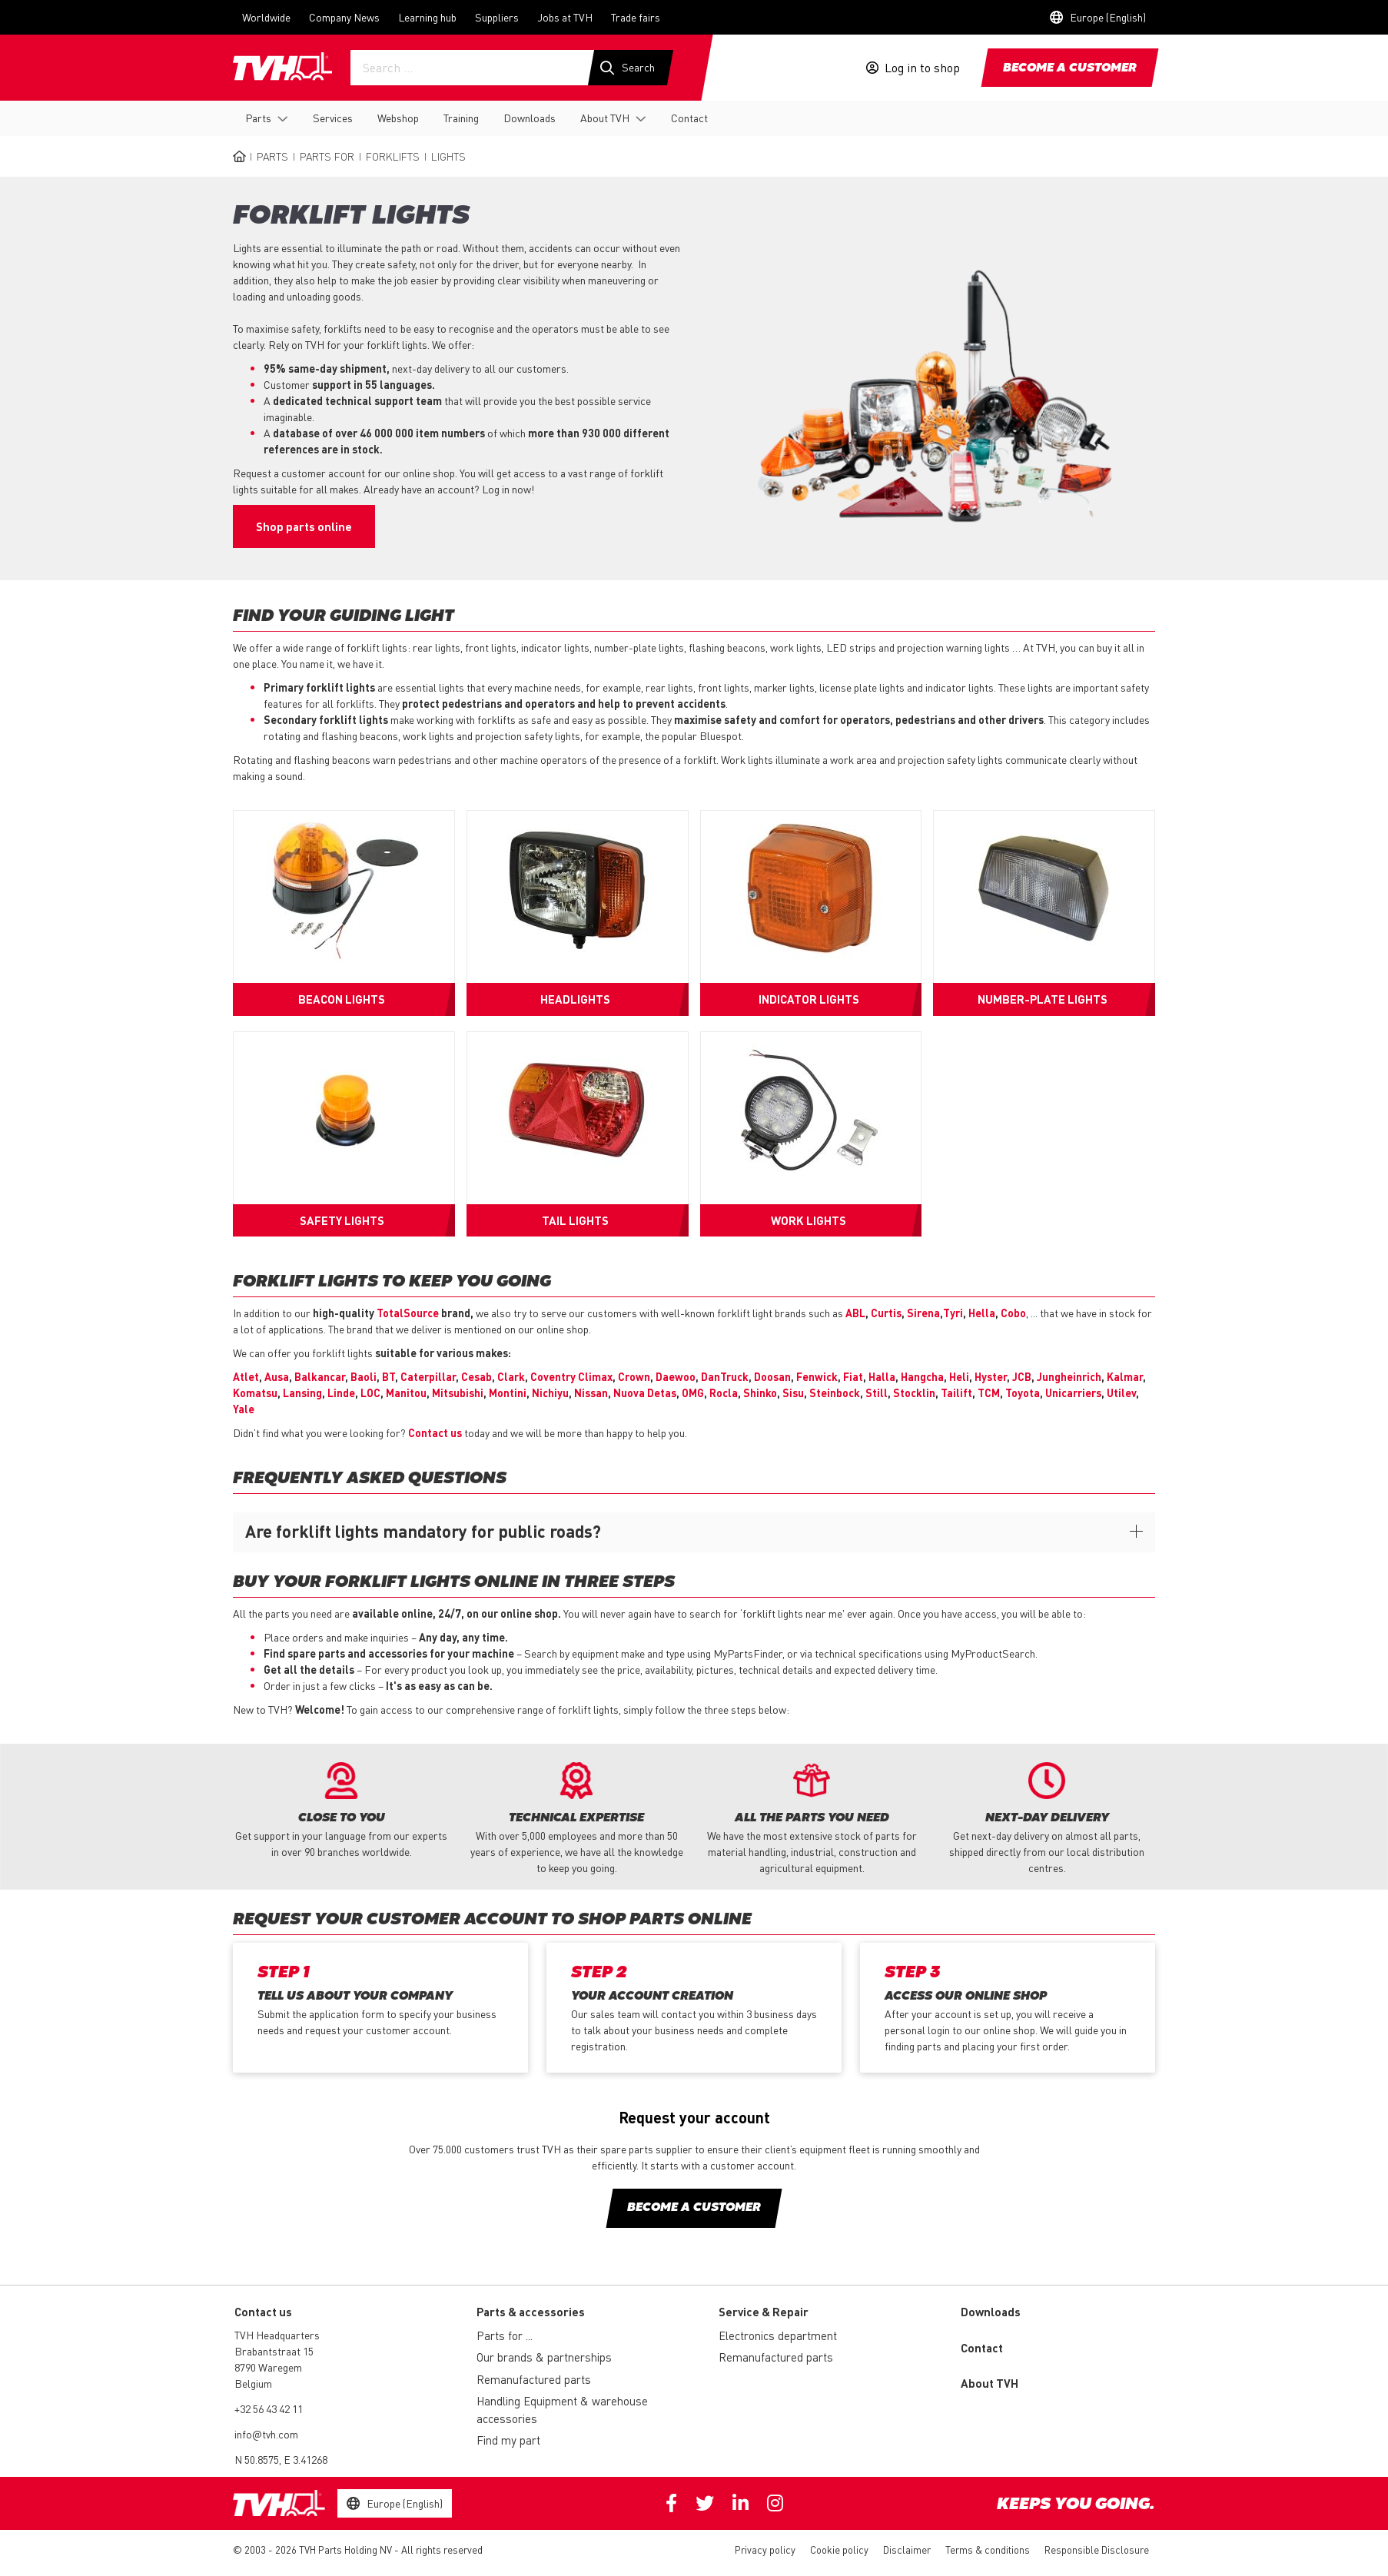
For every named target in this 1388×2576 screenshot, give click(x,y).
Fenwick (817, 1376)
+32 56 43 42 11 (268, 2408)
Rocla (723, 1392)
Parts (258, 117)
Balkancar (319, 1376)
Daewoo (676, 1376)
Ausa (276, 1376)
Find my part (508, 2440)
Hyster (991, 1376)
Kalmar (1125, 1376)
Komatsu (255, 1392)
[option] (341, 1811)
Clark (511, 1376)
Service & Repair (764, 2311)
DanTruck (725, 1376)
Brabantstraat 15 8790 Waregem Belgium (274, 2367)
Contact (689, 117)
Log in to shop (922, 67)
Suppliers (497, 17)
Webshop (398, 117)
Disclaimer (907, 2549)
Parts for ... (505, 2335)
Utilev (1121, 1392)
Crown (634, 1376)
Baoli (363, 1376)
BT (388, 1376)
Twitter (704, 2503)
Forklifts (393, 156)
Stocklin (914, 1392)
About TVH (604, 117)
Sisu (793, 1392)
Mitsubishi (457, 1392)
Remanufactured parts (534, 2379)
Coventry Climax (571, 1376)
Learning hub (427, 17)
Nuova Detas (644, 1392)
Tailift (956, 1392)
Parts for (327, 156)
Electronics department (778, 2335)
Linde (341, 1392)
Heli (959, 1376)
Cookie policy (839, 2549)
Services (333, 117)
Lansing (302, 1392)
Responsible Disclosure (1096, 2549)
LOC (370, 1392)
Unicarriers (1073, 1392)
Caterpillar (428, 1376)
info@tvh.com (266, 2434)
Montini (507, 1392)
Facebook (671, 2503)
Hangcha (922, 1376)
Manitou (406, 1392)
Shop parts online (304, 526)
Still (876, 1392)
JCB (1021, 1376)
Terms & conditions (987, 2549)
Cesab (476, 1376)
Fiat (853, 1376)
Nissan (591, 1392)
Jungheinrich (1069, 1376)
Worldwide (266, 17)
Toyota (1022, 1392)
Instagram (775, 2503)
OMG (693, 1392)
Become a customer (1070, 68)
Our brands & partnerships (544, 2357)
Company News (344, 17)
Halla (881, 1376)
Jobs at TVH (565, 17)
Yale (243, 1409)
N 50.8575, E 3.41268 (280, 2459)
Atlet (246, 1376)
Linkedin (740, 2503)
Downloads (529, 117)
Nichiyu (550, 1392)
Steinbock (834, 1392)
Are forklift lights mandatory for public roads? (423, 1531)
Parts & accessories (531, 2311)
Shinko (760, 1392)
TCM (989, 1392)
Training (461, 117)
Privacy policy (765, 2549)
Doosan (772, 1376)
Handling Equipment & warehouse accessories (562, 2409)
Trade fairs (635, 17)
